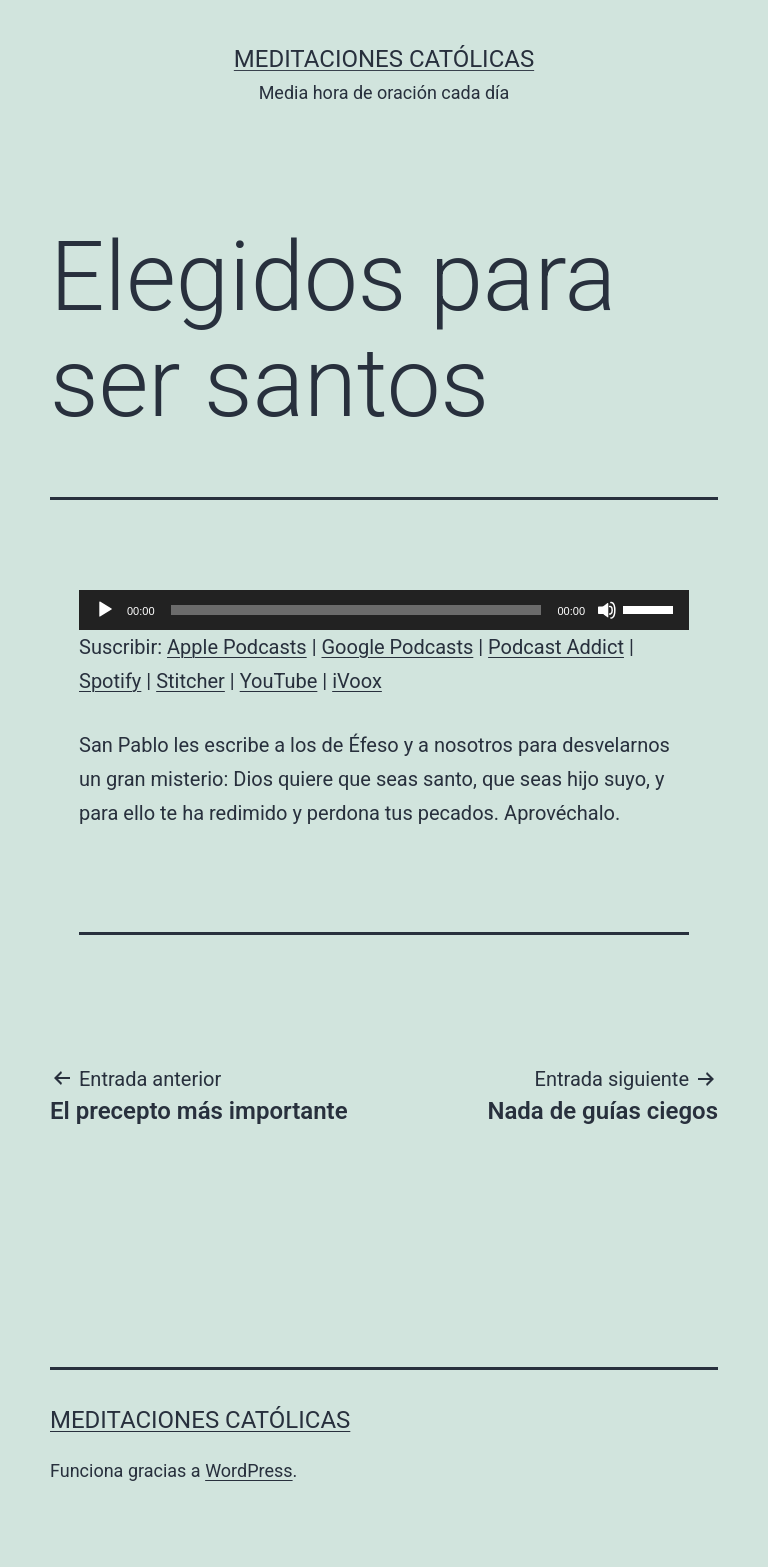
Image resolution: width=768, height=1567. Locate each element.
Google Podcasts (397, 647)
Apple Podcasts (237, 647)
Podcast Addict (556, 647)
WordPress (248, 1470)
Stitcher (190, 681)
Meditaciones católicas (384, 59)
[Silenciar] (607, 610)
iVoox (357, 681)
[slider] (356, 610)
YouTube (279, 681)
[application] (384, 610)
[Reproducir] (105, 610)
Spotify (110, 681)
